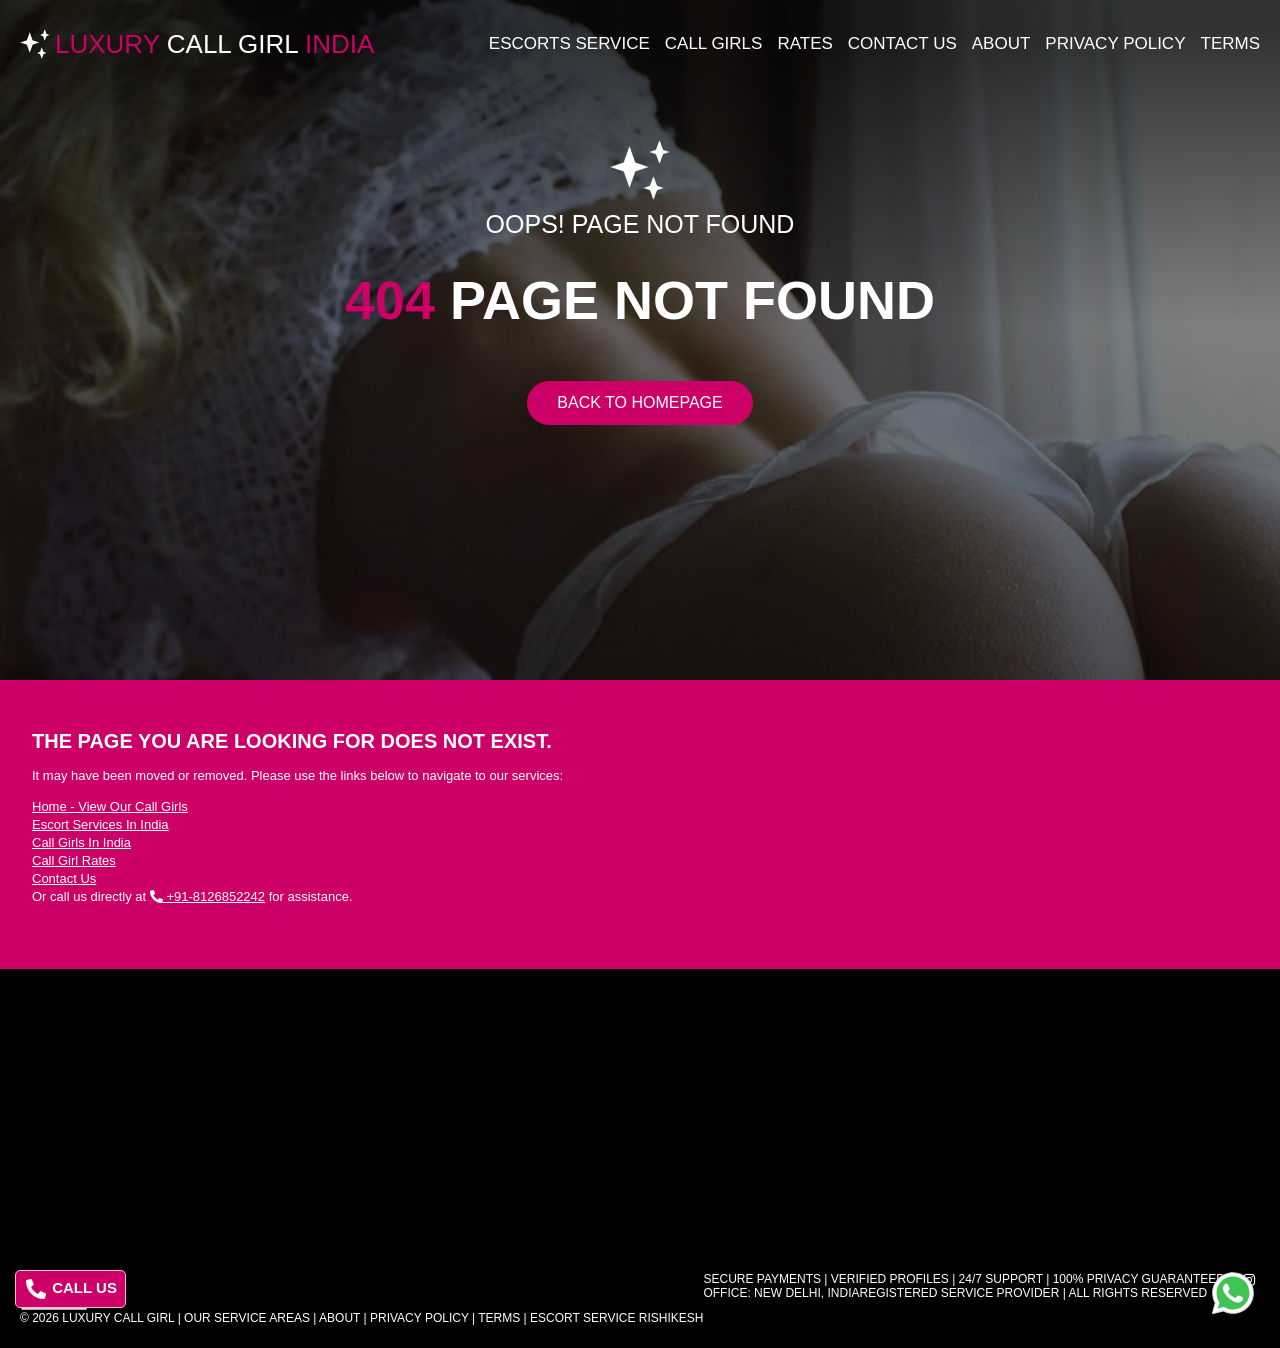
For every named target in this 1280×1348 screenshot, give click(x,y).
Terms (1231, 43)
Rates (804, 43)
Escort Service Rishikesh (616, 1318)
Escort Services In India (100, 824)
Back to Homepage (639, 402)
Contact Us (902, 43)
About (1001, 43)
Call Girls (714, 43)
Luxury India (214, 44)
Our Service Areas (247, 1318)
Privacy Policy (1115, 43)
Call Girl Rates (74, 860)
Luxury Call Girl (118, 1318)
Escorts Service (569, 43)
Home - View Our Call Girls (110, 806)
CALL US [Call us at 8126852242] (71, 1289)
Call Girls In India (81, 842)
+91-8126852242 (207, 896)
